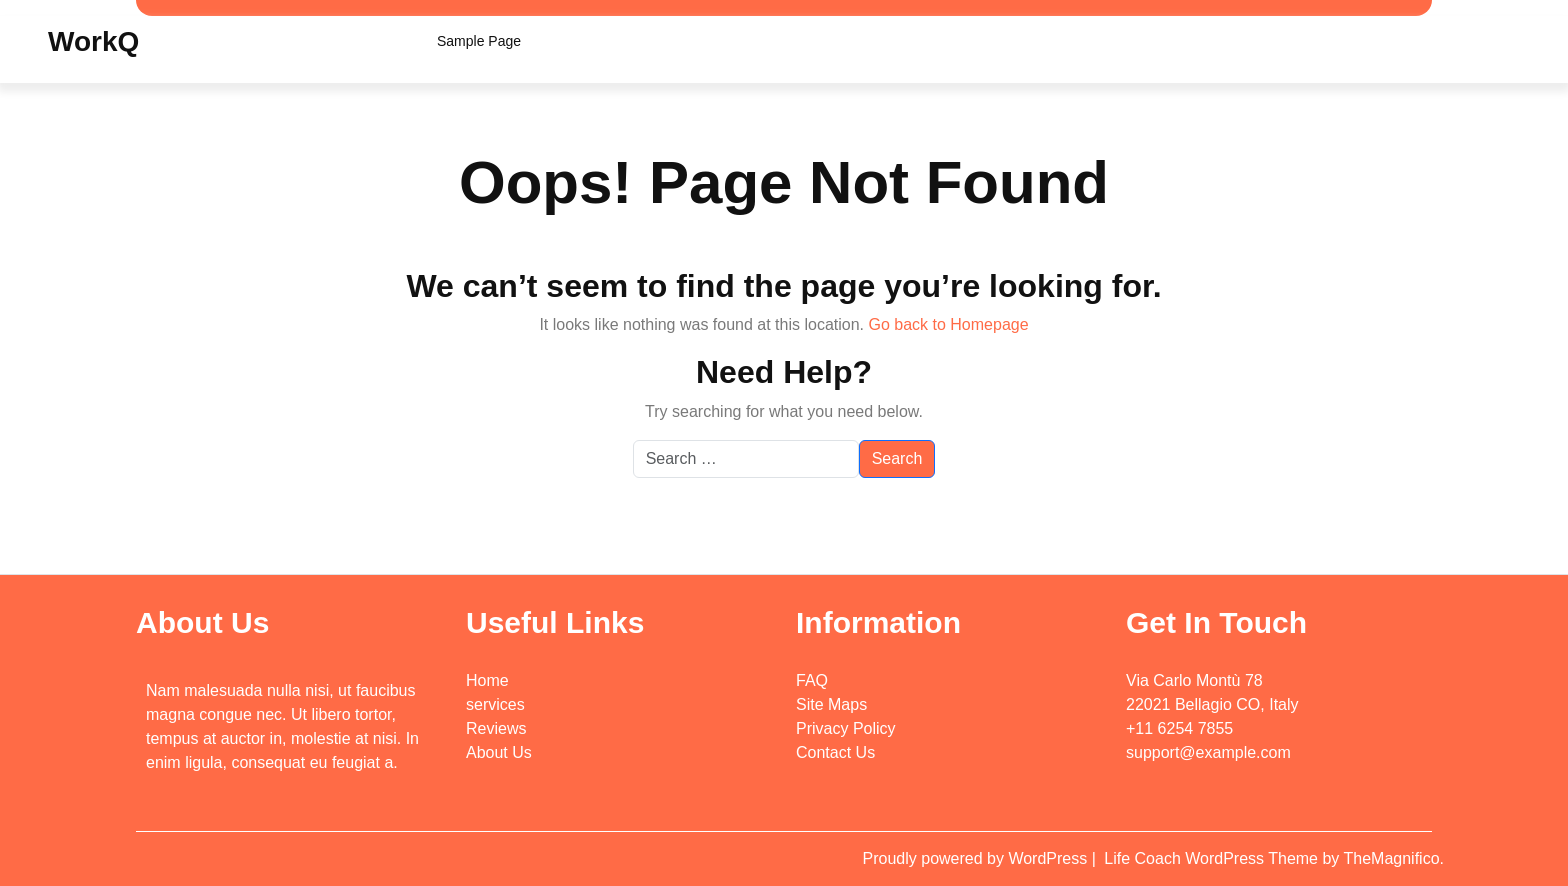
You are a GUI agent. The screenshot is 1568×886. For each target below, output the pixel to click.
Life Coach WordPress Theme (1213, 858)
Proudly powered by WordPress (977, 858)
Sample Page (479, 41)
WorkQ (93, 41)
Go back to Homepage (948, 324)
